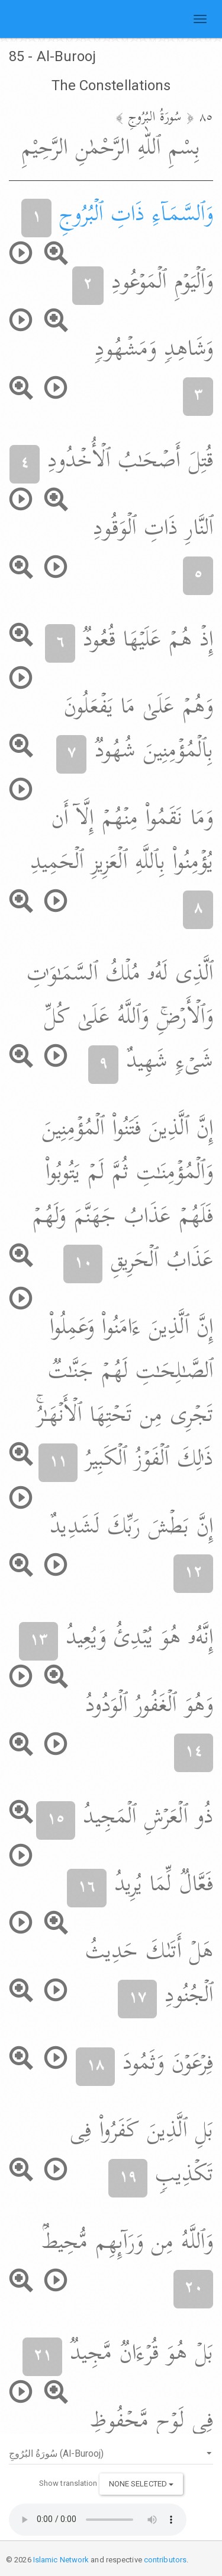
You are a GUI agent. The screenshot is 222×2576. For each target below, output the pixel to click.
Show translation (68, 2483)
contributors (165, 2559)
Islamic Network (61, 2559)
